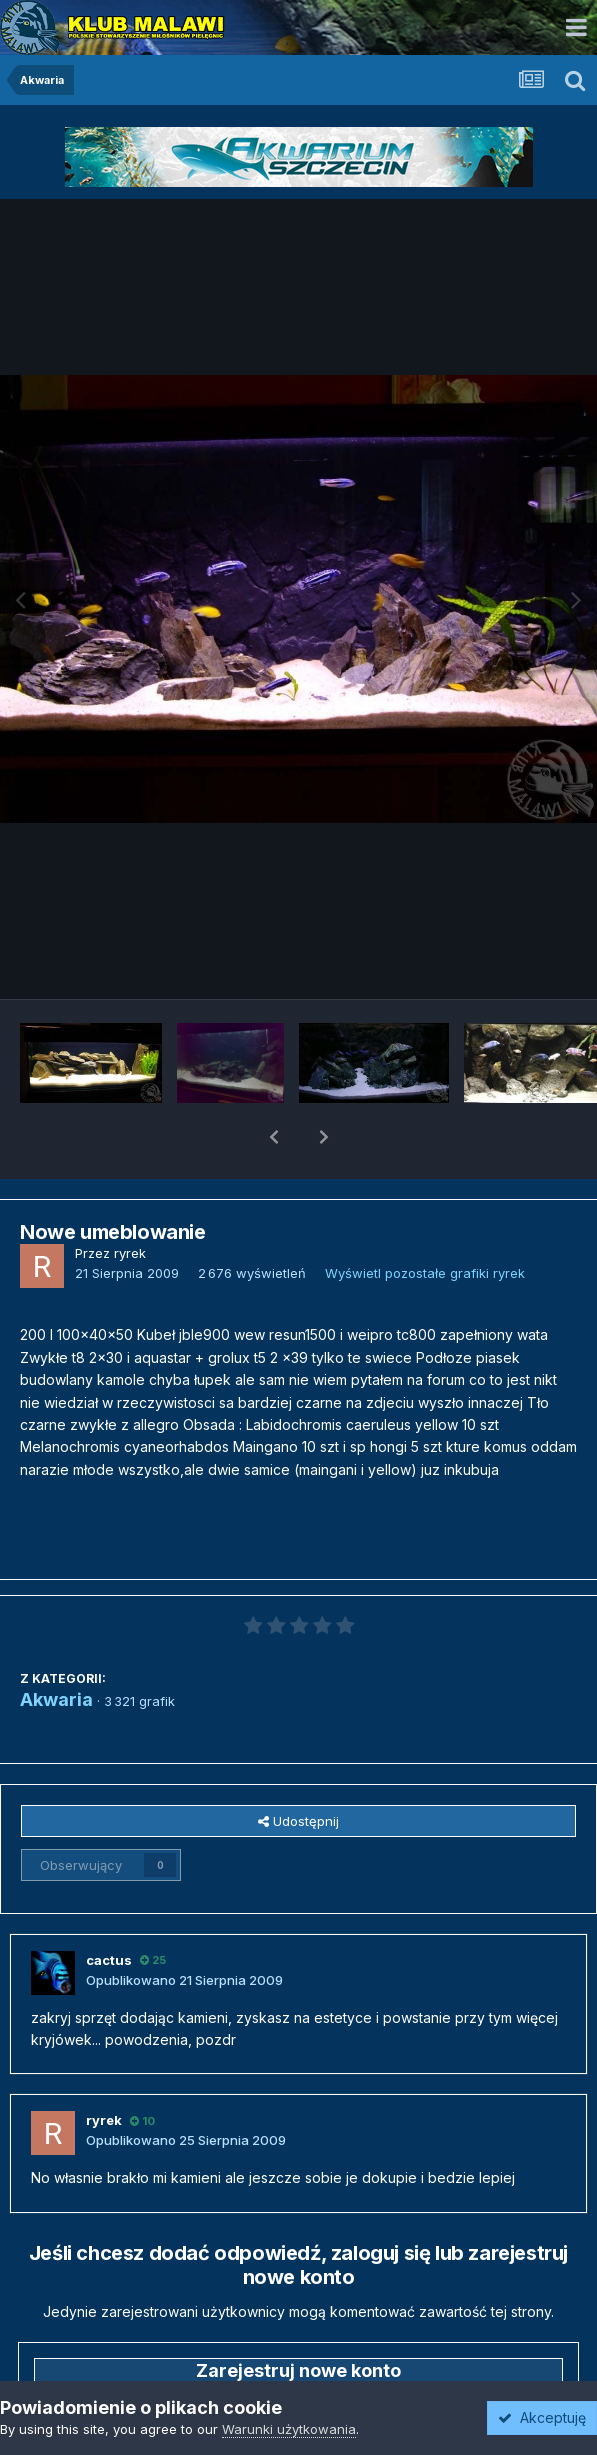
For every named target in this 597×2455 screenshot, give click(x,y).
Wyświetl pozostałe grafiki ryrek (425, 1221)
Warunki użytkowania (289, 2429)
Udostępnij (298, 1769)
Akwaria (56, 1647)
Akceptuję (542, 2417)
